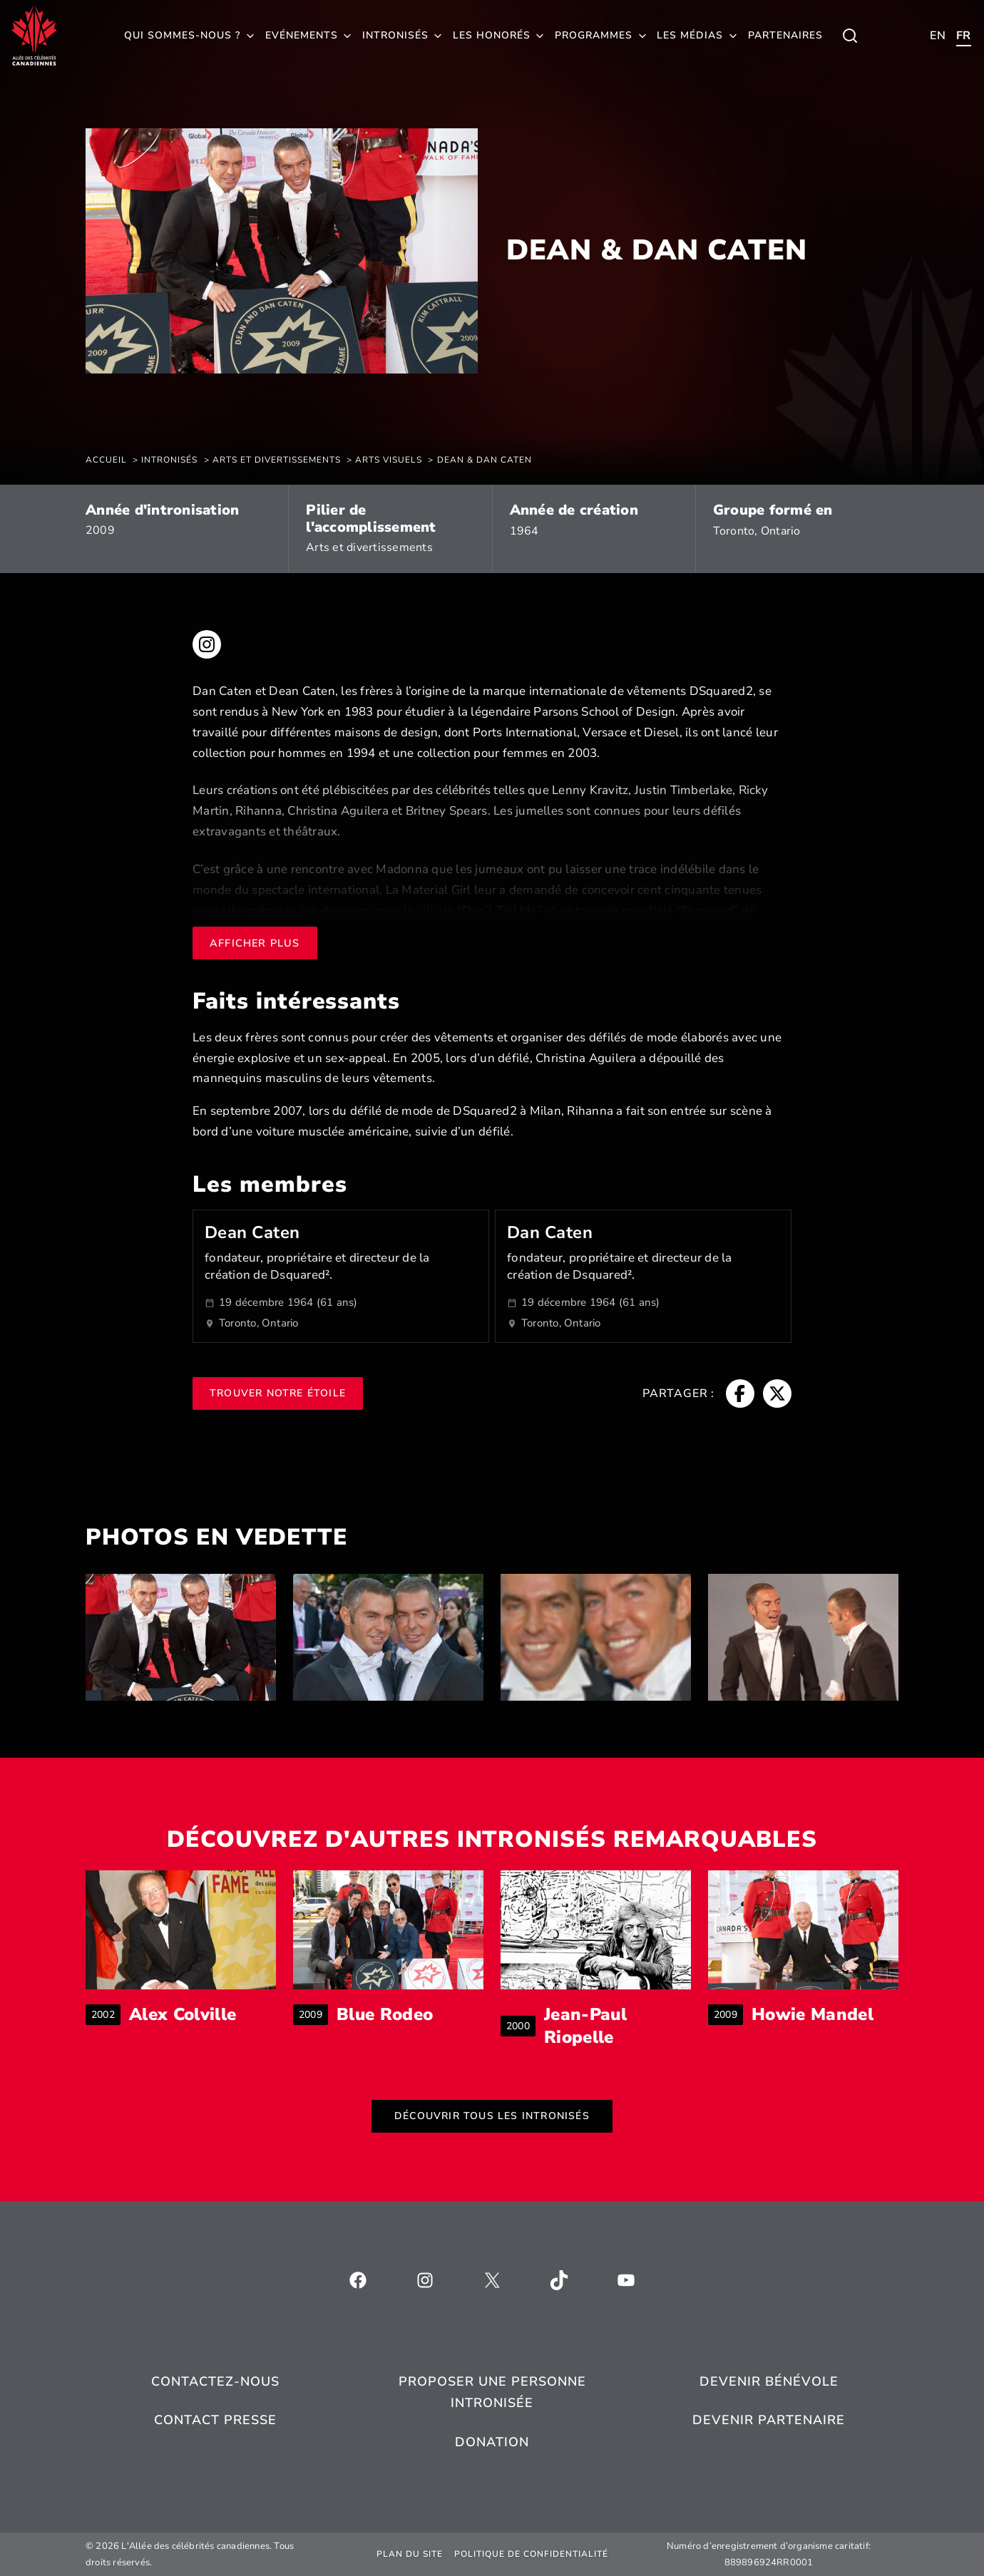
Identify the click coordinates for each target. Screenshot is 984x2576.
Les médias (690, 35)
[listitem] (181, 1637)
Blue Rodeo (385, 2015)
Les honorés (492, 35)
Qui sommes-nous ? (182, 35)
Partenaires (785, 35)
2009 (100, 530)
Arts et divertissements (369, 547)
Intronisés (395, 35)
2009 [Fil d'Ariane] (313, 2014)
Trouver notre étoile (278, 1393)
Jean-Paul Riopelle (617, 2026)
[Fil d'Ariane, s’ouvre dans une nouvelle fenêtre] (740, 1393)
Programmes (593, 35)
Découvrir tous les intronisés (492, 2116)
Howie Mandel (812, 2015)
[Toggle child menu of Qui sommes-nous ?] (850, 35)
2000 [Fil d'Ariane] (520, 2026)
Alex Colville (183, 2015)
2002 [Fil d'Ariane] (106, 2014)
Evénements (301, 35)
